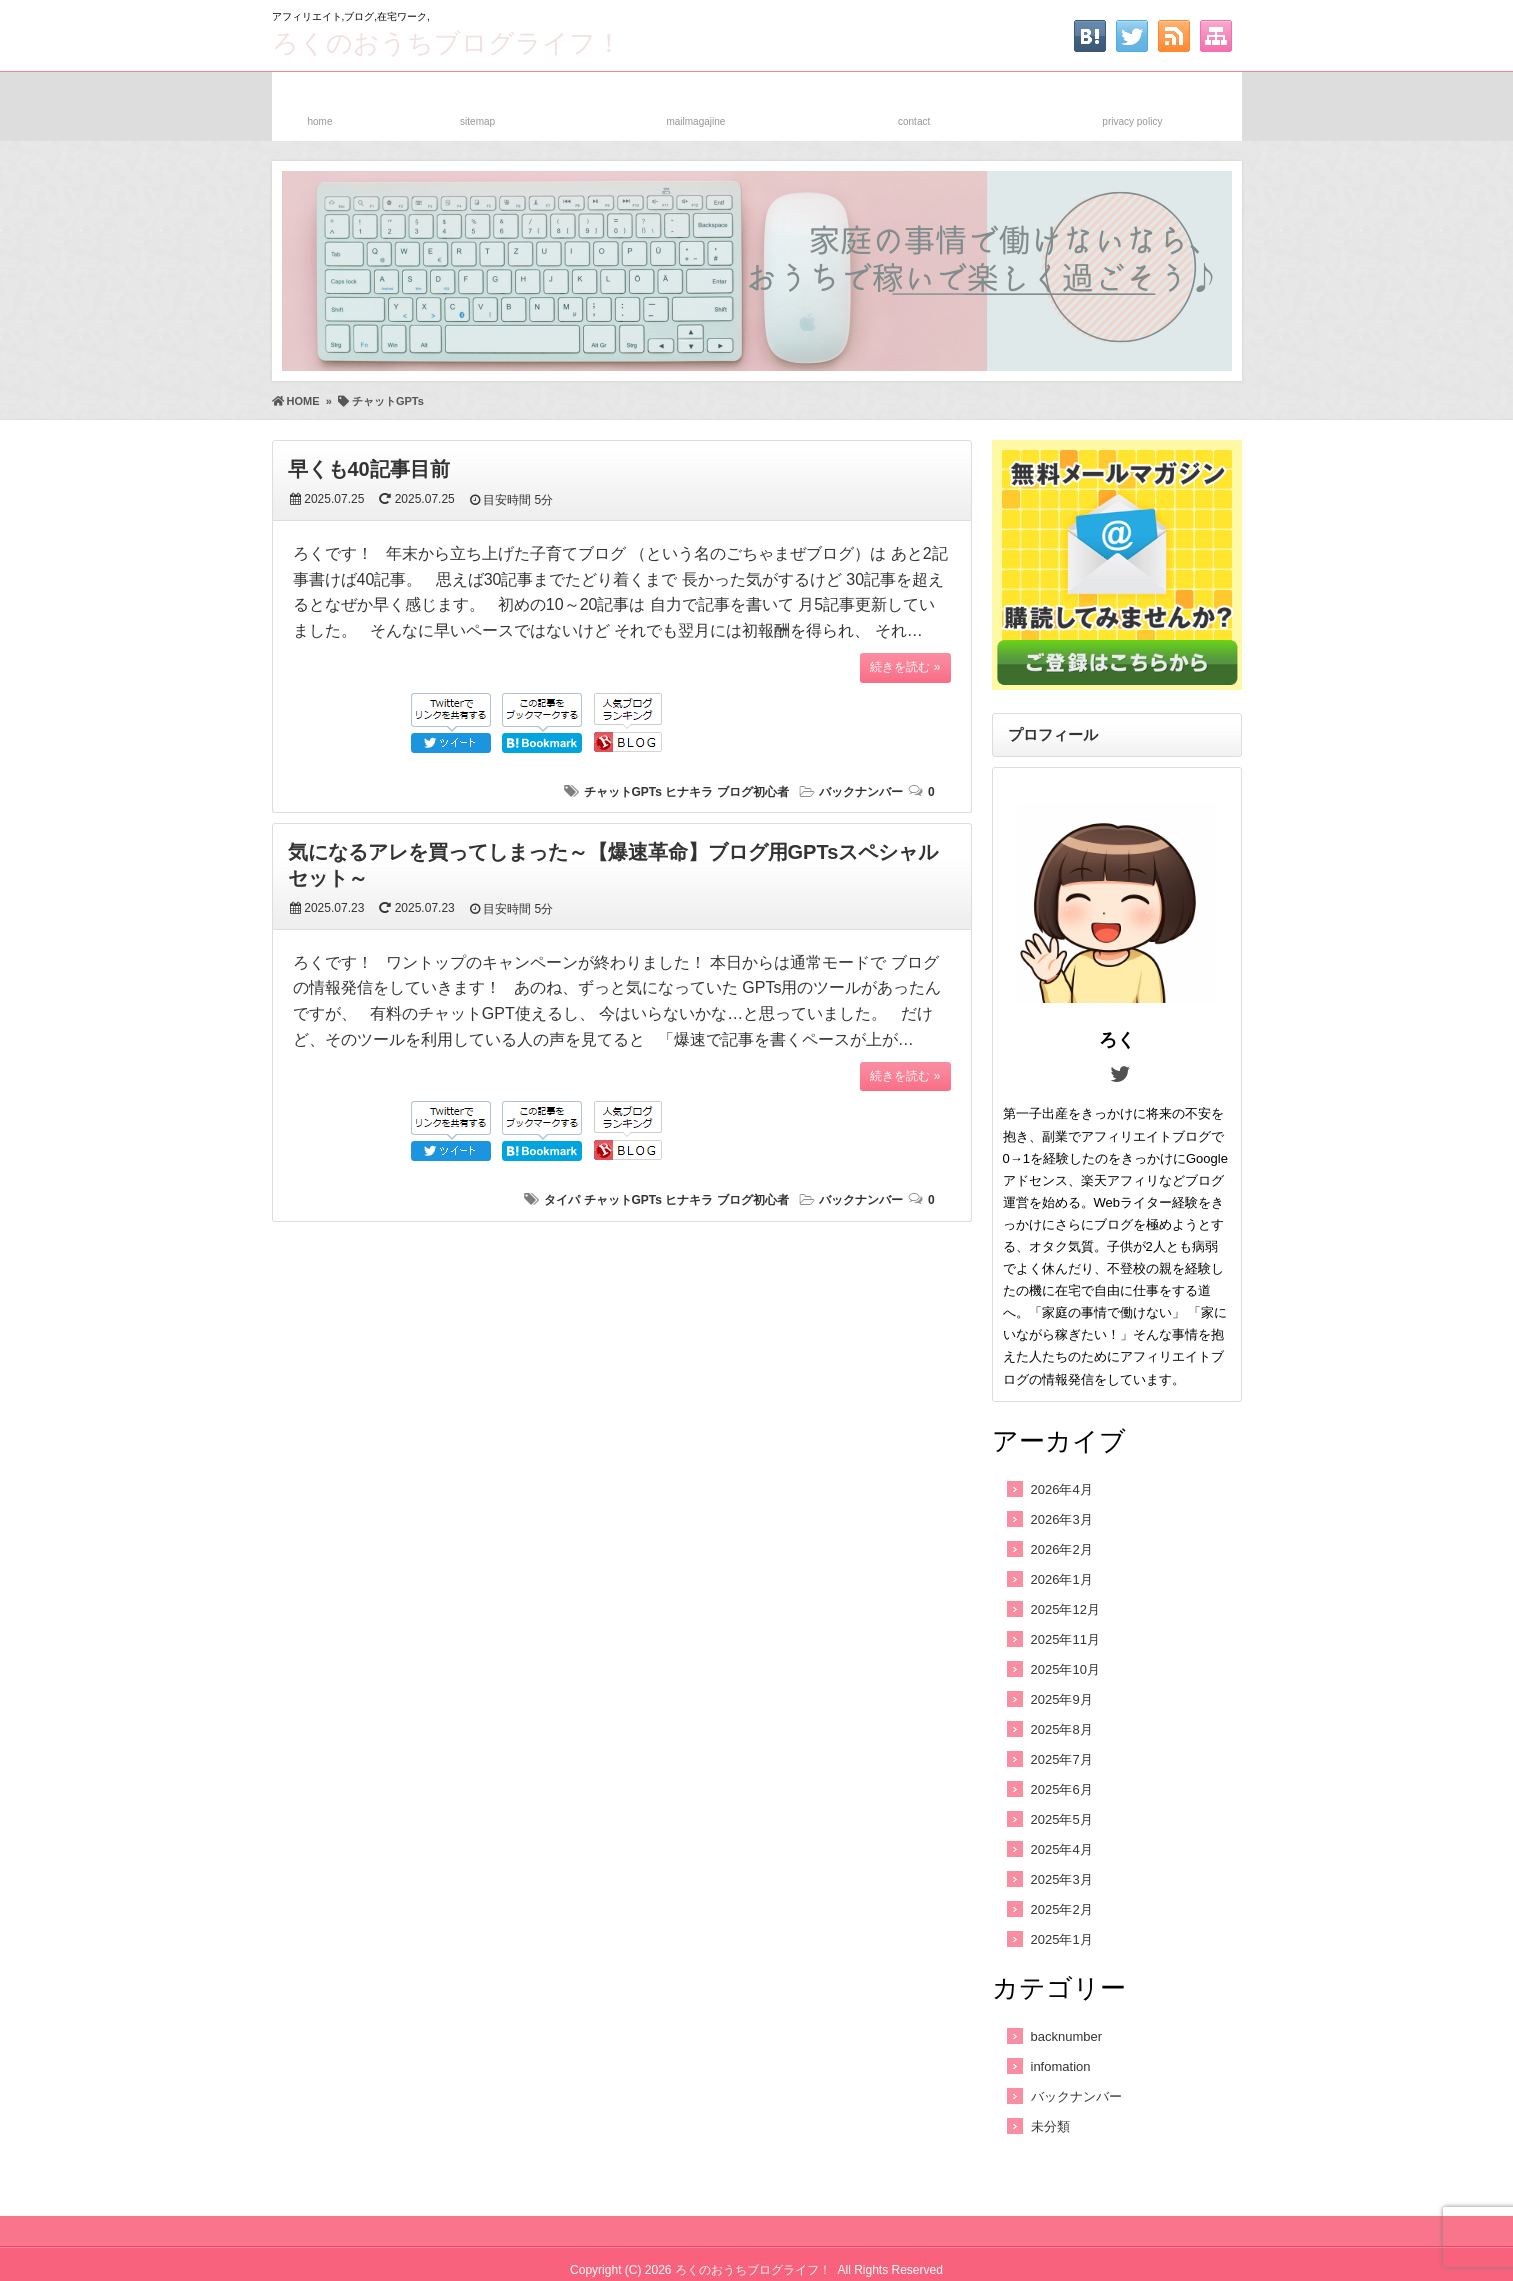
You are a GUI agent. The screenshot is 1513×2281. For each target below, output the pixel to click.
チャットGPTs (623, 792)
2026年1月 (1062, 1579)
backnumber (1067, 2036)
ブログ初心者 (753, 792)
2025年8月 (1062, 1729)
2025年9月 (1062, 1699)
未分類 (1050, 2126)
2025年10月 (1065, 1669)
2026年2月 (1062, 1549)
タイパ (562, 1200)
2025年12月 (1065, 1609)
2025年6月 (1062, 1789)
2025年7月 (1062, 1759)
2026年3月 (1062, 1519)
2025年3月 (1062, 1879)
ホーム (320, 102)
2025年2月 (1062, 1909)
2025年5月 (1062, 1819)
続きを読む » (905, 667)
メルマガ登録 (696, 102)
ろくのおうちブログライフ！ (447, 43)
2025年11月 (1065, 1639)
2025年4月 (1062, 1849)
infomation (1061, 2066)
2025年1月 (1062, 1939)
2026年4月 (1062, 1489)
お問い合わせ (914, 102)
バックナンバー (861, 792)
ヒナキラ (689, 792)
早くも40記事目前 (369, 469)
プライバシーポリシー (1132, 102)
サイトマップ (478, 102)
